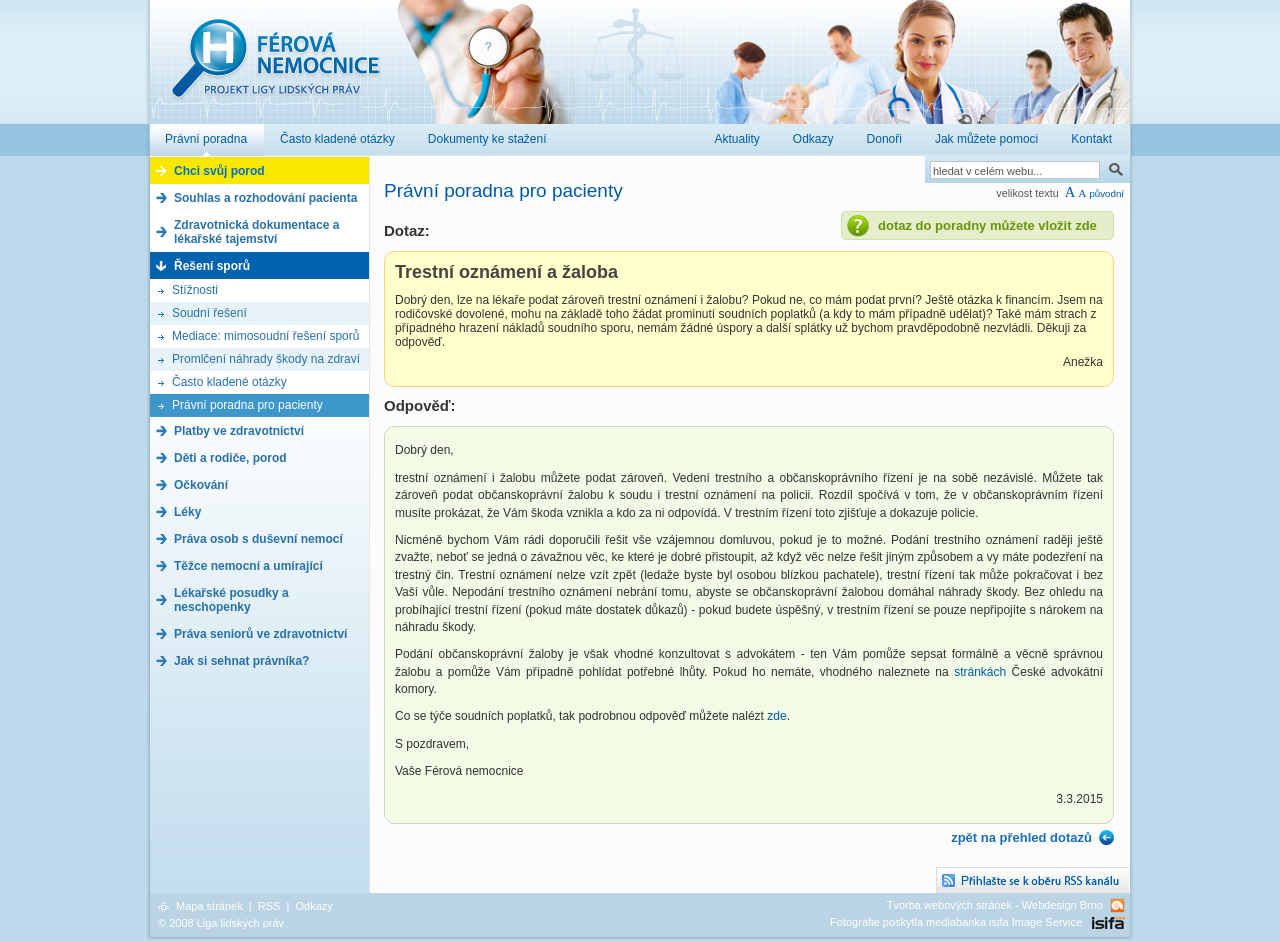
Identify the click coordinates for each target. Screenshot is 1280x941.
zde (776, 716)
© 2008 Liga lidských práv (221, 923)
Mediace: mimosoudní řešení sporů (265, 336)
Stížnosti (195, 290)
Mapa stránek (209, 906)
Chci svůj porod (219, 171)
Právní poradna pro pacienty (247, 405)
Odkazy (313, 906)
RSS (269, 906)
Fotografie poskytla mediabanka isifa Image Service (956, 922)
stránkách (980, 672)
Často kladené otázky (229, 382)
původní (1106, 193)
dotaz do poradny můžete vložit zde (987, 225)
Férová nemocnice (275, 68)
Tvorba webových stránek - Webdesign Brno (995, 905)
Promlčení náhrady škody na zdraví (266, 359)
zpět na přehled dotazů (1021, 837)
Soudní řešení (209, 313)
